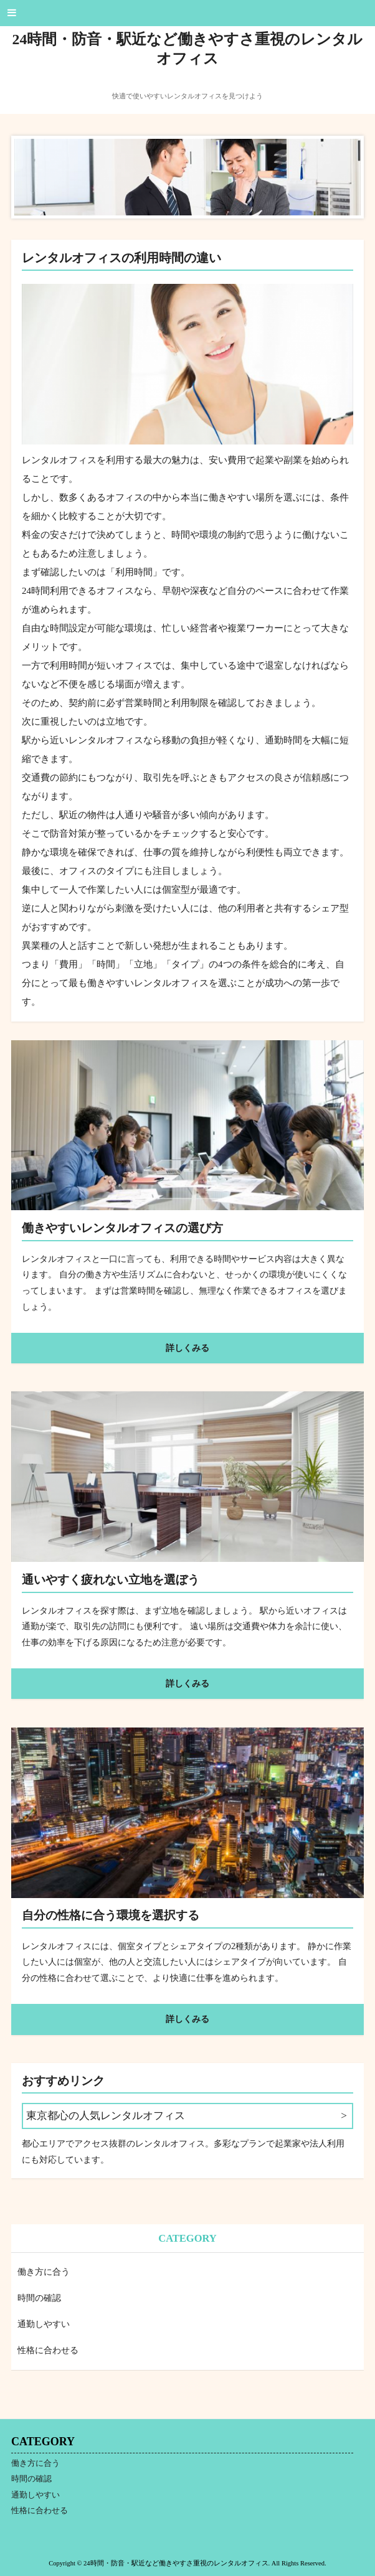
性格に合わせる (47, 2350)
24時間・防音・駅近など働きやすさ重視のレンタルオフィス (187, 49)
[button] (187, 13)
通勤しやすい (43, 2324)
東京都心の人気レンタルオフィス (105, 2116)
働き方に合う (43, 2272)
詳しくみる (187, 1348)
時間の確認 (39, 2298)
